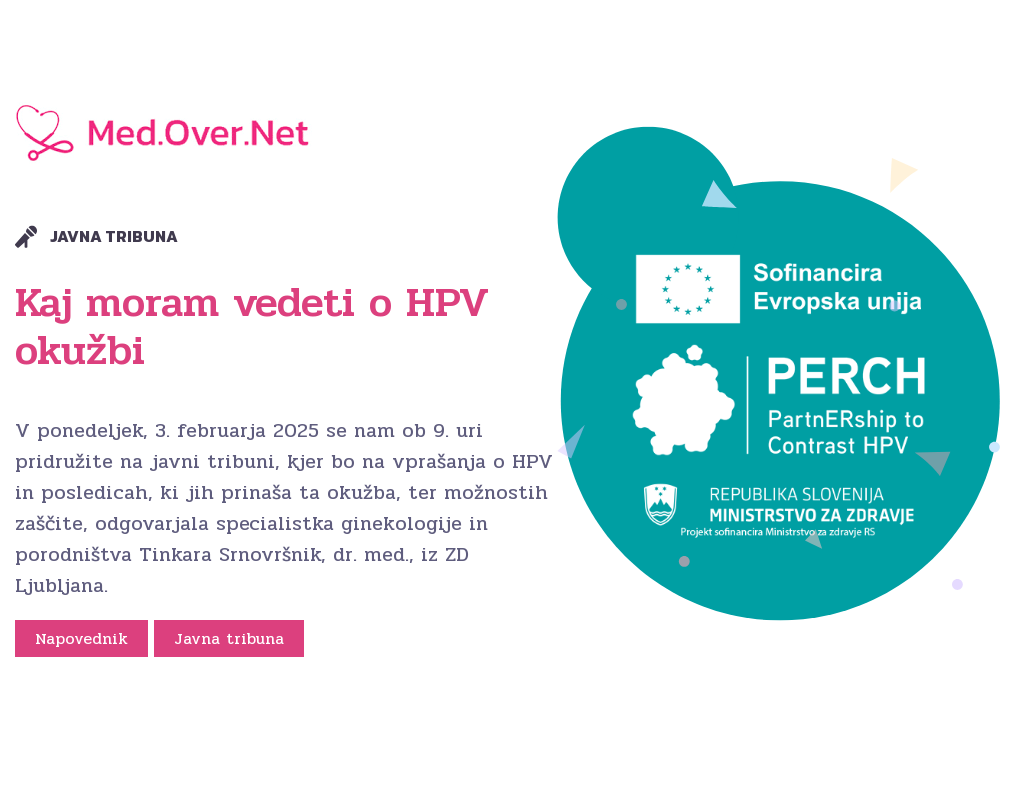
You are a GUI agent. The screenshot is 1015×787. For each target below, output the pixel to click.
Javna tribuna (229, 638)
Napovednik (81, 638)
